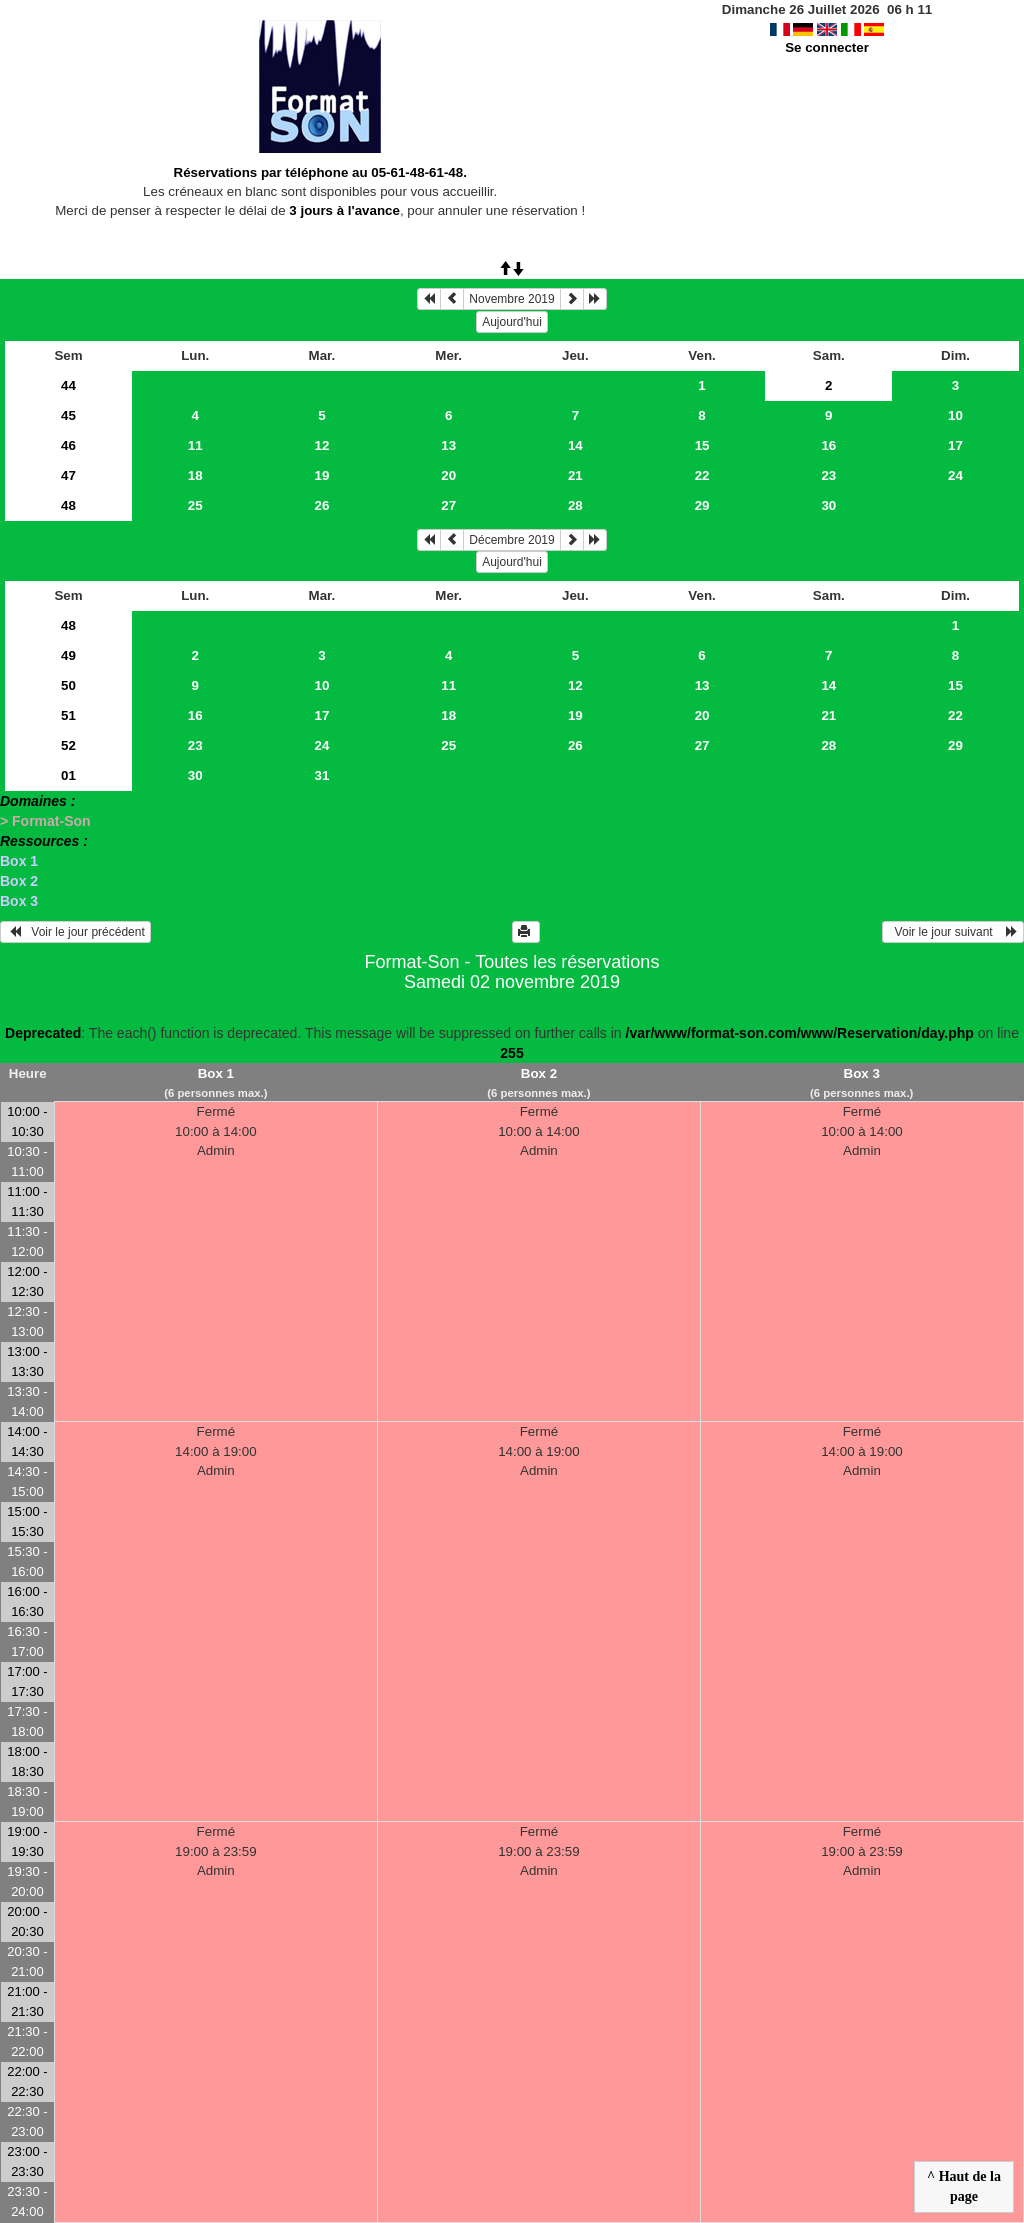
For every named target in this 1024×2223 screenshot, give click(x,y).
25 (195, 505)
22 (702, 475)
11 (195, 445)
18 (195, 475)
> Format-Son (45, 821)
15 (702, 445)
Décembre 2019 (511, 540)
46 (68, 445)
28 (575, 505)
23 (828, 475)
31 (322, 775)
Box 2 (19, 881)
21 (575, 475)
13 (448, 445)
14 (575, 445)
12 (322, 445)
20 (448, 475)
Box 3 (19, 901)
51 (68, 715)
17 (955, 445)
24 (955, 475)
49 (68, 655)
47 (68, 475)
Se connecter (827, 47)
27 (448, 505)
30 (828, 505)
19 (322, 475)
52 (68, 745)
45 (68, 415)
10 (955, 415)
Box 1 (19, 861)
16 (828, 445)
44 (68, 385)
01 (68, 775)
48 (68, 505)
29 (702, 505)
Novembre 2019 (511, 299)
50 (68, 685)
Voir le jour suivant (953, 932)
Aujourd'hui (512, 322)
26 (322, 505)
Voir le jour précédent (75, 932)
